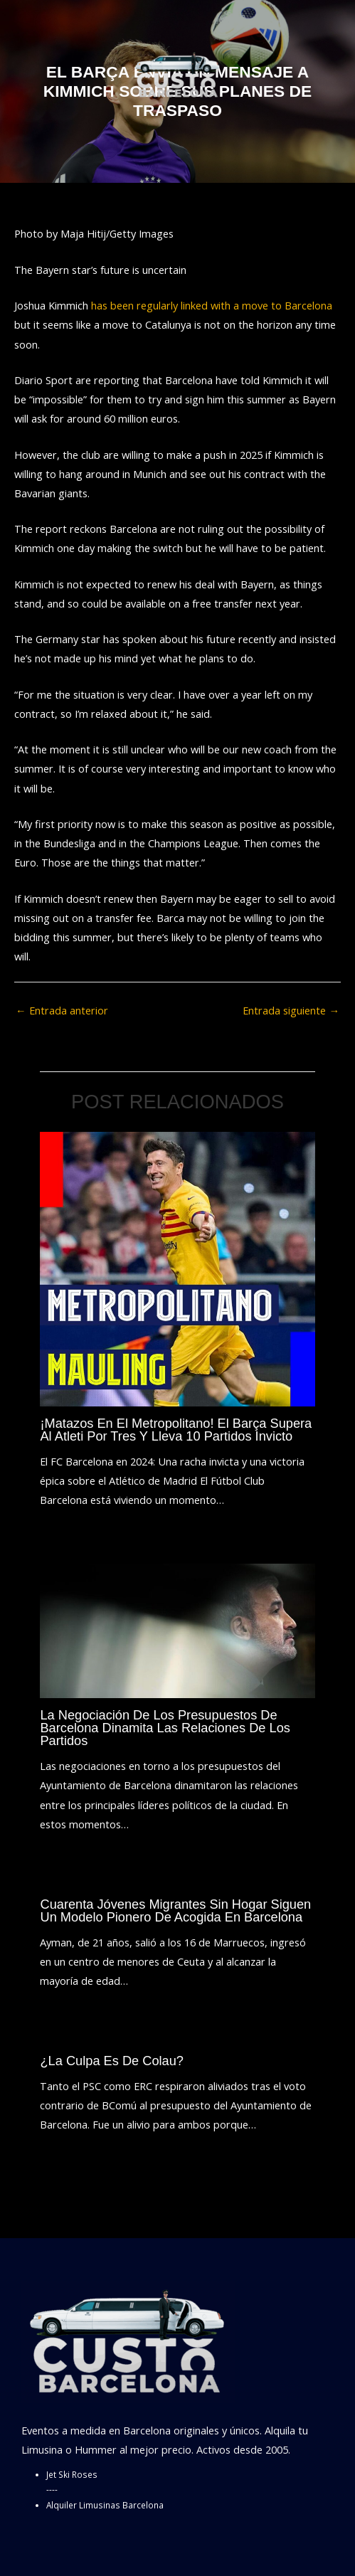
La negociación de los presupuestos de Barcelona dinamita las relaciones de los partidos (165, 1727)
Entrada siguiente (291, 1010)
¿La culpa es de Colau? (112, 2060)
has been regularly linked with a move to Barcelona (211, 305)
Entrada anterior (62, 1010)
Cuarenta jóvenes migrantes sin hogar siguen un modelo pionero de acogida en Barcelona (175, 1910)
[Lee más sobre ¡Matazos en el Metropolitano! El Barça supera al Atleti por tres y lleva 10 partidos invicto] (177, 1268)
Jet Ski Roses (71, 2474)
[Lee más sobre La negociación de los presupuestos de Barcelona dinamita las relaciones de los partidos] (177, 1629)
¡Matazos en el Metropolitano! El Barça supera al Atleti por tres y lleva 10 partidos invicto (176, 1429)
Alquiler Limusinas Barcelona (105, 2505)
